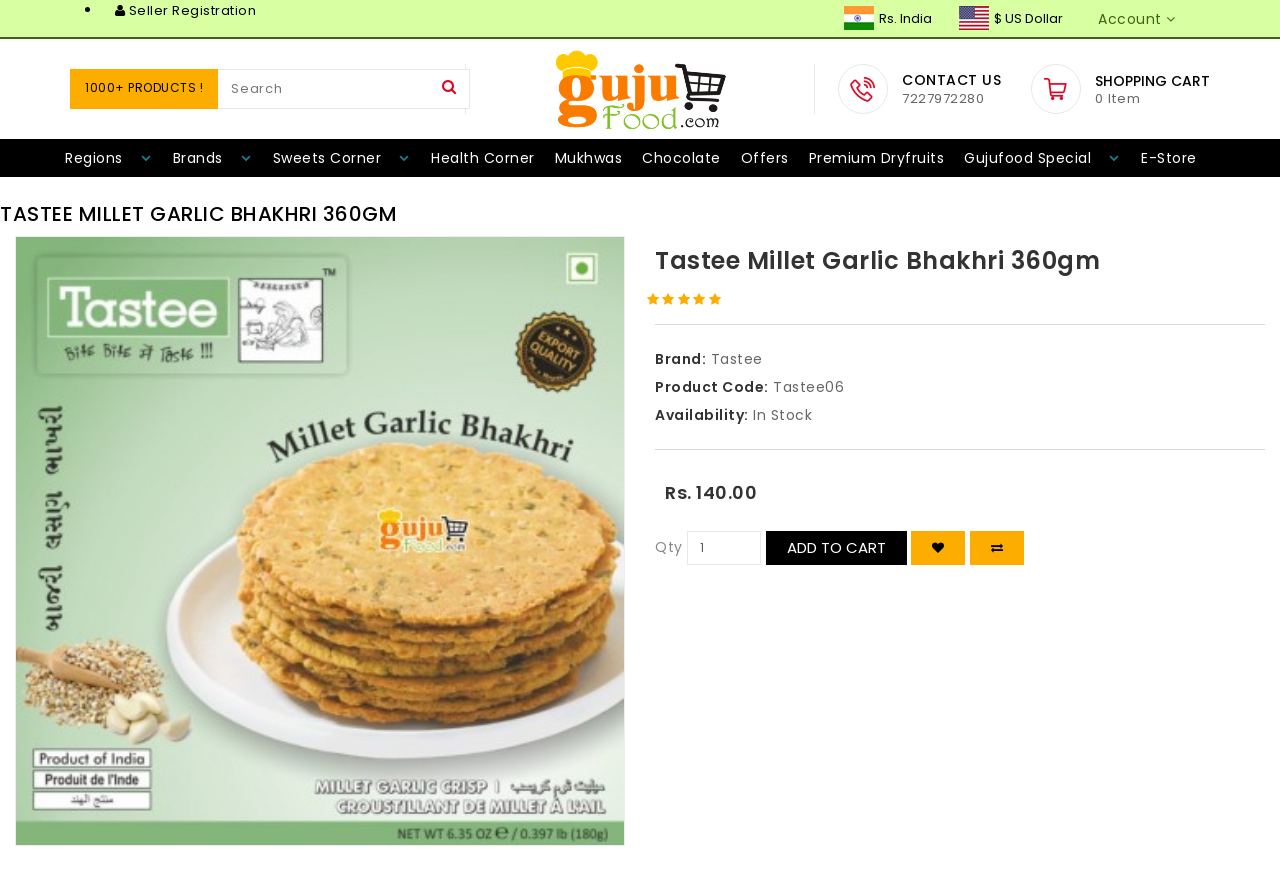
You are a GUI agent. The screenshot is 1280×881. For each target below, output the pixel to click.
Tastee (737, 359)
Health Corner (483, 158)
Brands (198, 158)
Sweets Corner (327, 158)
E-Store (1169, 158)
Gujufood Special (1027, 158)
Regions (94, 158)
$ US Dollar (1011, 18)
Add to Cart (836, 547)
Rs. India (888, 18)
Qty (669, 547)
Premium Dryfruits (877, 158)
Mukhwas (589, 158)
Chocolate (681, 158)
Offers (765, 158)
